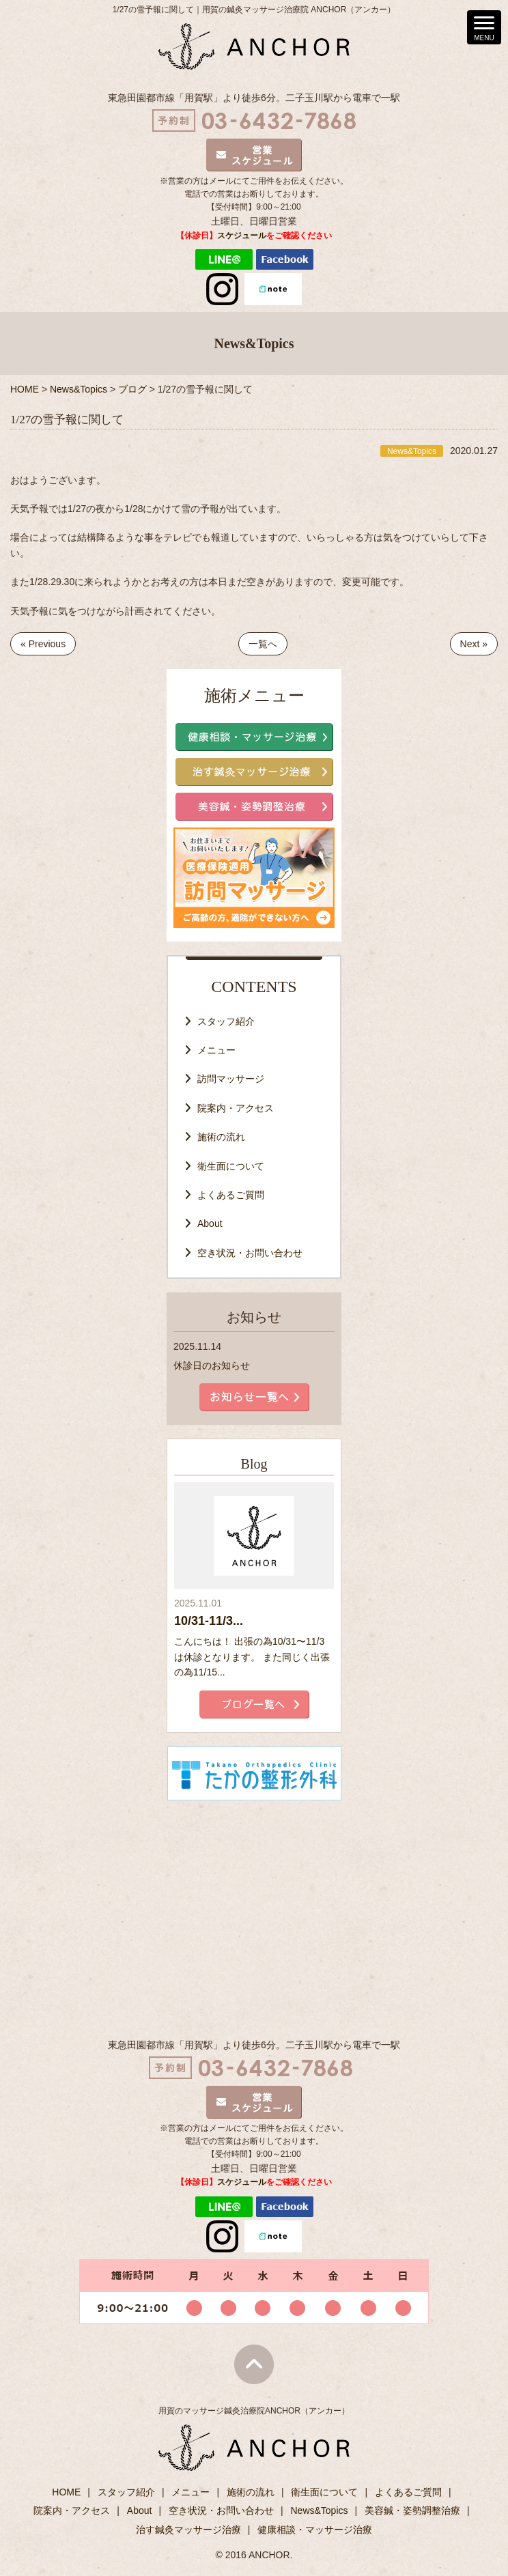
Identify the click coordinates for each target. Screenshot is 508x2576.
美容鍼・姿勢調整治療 (412, 2510)
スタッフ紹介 (226, 1021)
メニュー (216, 1050)
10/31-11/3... (208, 1621)
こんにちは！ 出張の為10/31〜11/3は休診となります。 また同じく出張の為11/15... (252, 1657)
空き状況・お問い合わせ (249, 1252)
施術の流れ (221, 1136)
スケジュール (241, 235)
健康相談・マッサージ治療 (314, 2529)
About (210, 1223)
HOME (66, 2492)
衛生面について (230, 1166)
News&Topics (319, 2510)
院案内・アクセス (235, 1108)
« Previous (43, 643)
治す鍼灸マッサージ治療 (188, 2529)
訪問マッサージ (230, 1078)
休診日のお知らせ (211, 1365)
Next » (474, 643)
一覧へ (263, 643)
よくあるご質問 (230, 1194)
